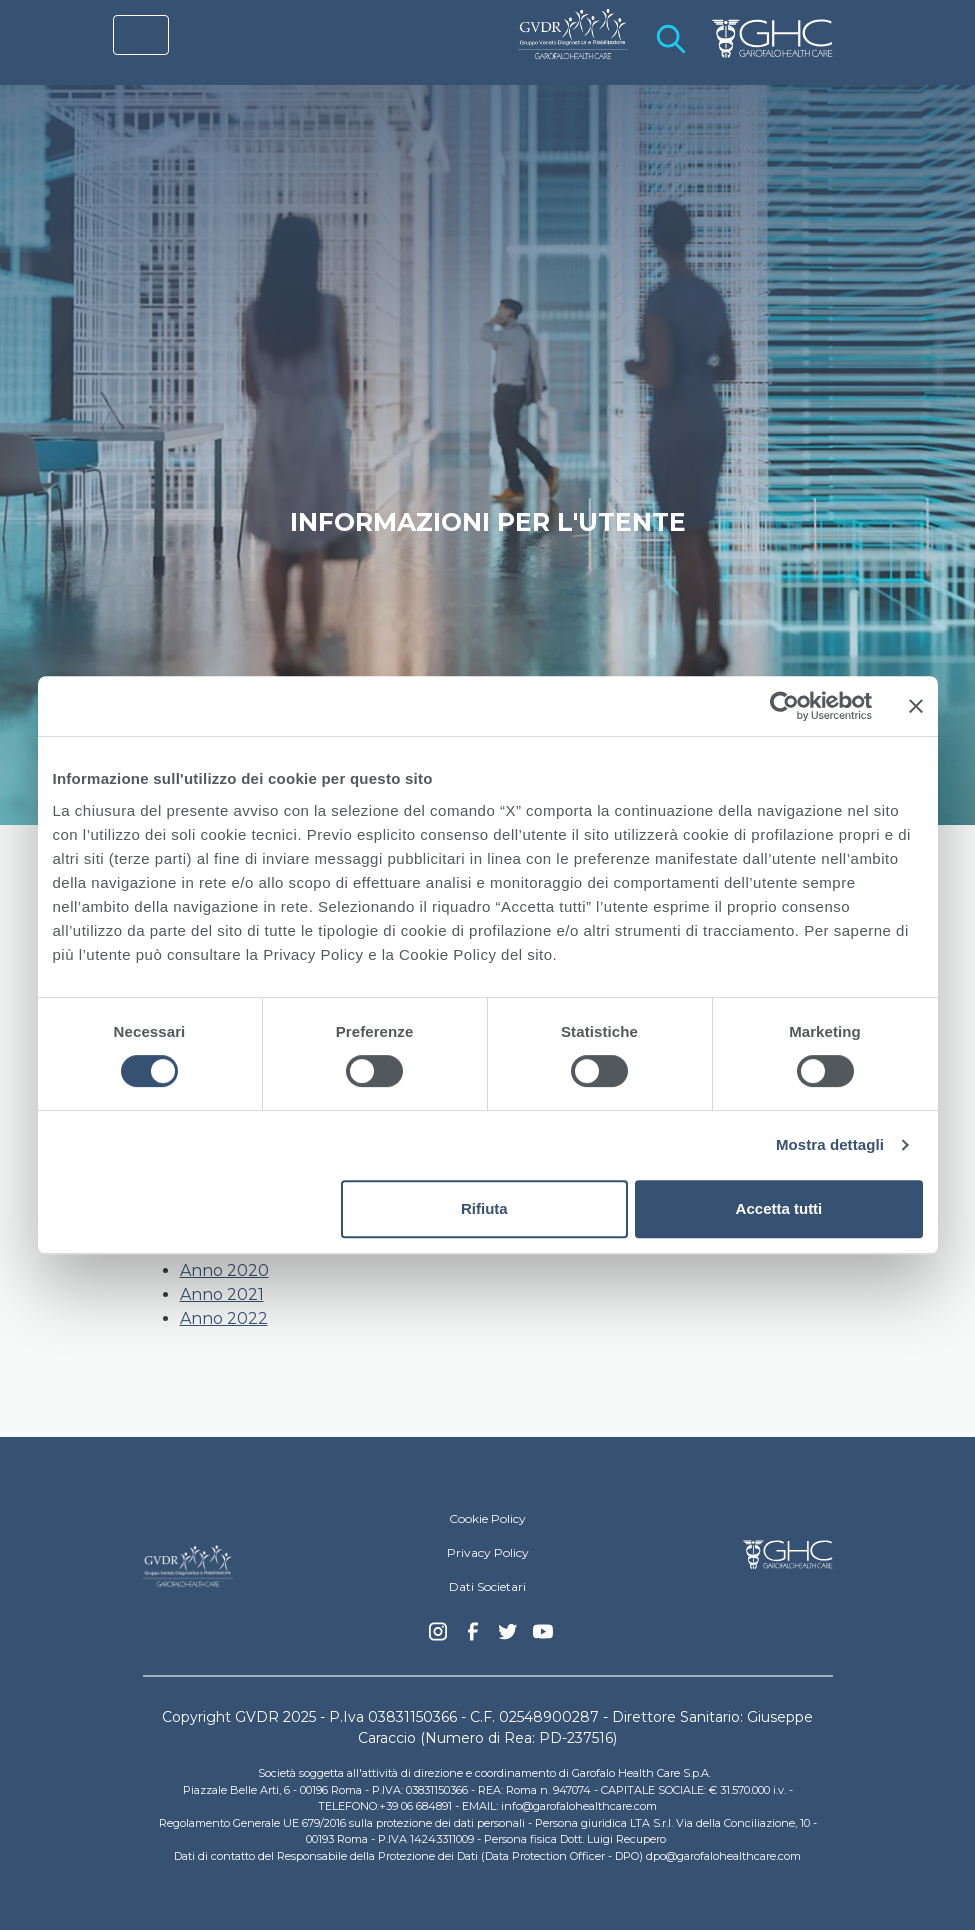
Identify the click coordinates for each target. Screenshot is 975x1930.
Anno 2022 (224, 1318)
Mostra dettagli (830, 1144)
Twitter (508, 1639)
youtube (543, 1634)
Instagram (438, 1637)
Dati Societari (487, 1586)
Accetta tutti (779, 1208)
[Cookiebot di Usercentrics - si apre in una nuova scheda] (784, 706)
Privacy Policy (488, 1552)
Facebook (473, 1637)
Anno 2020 (224, 1270)
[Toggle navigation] (141, 35)
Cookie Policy (487, 1518)
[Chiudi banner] (916, 706)
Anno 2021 (222, 1294)
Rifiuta (484, 1208)
